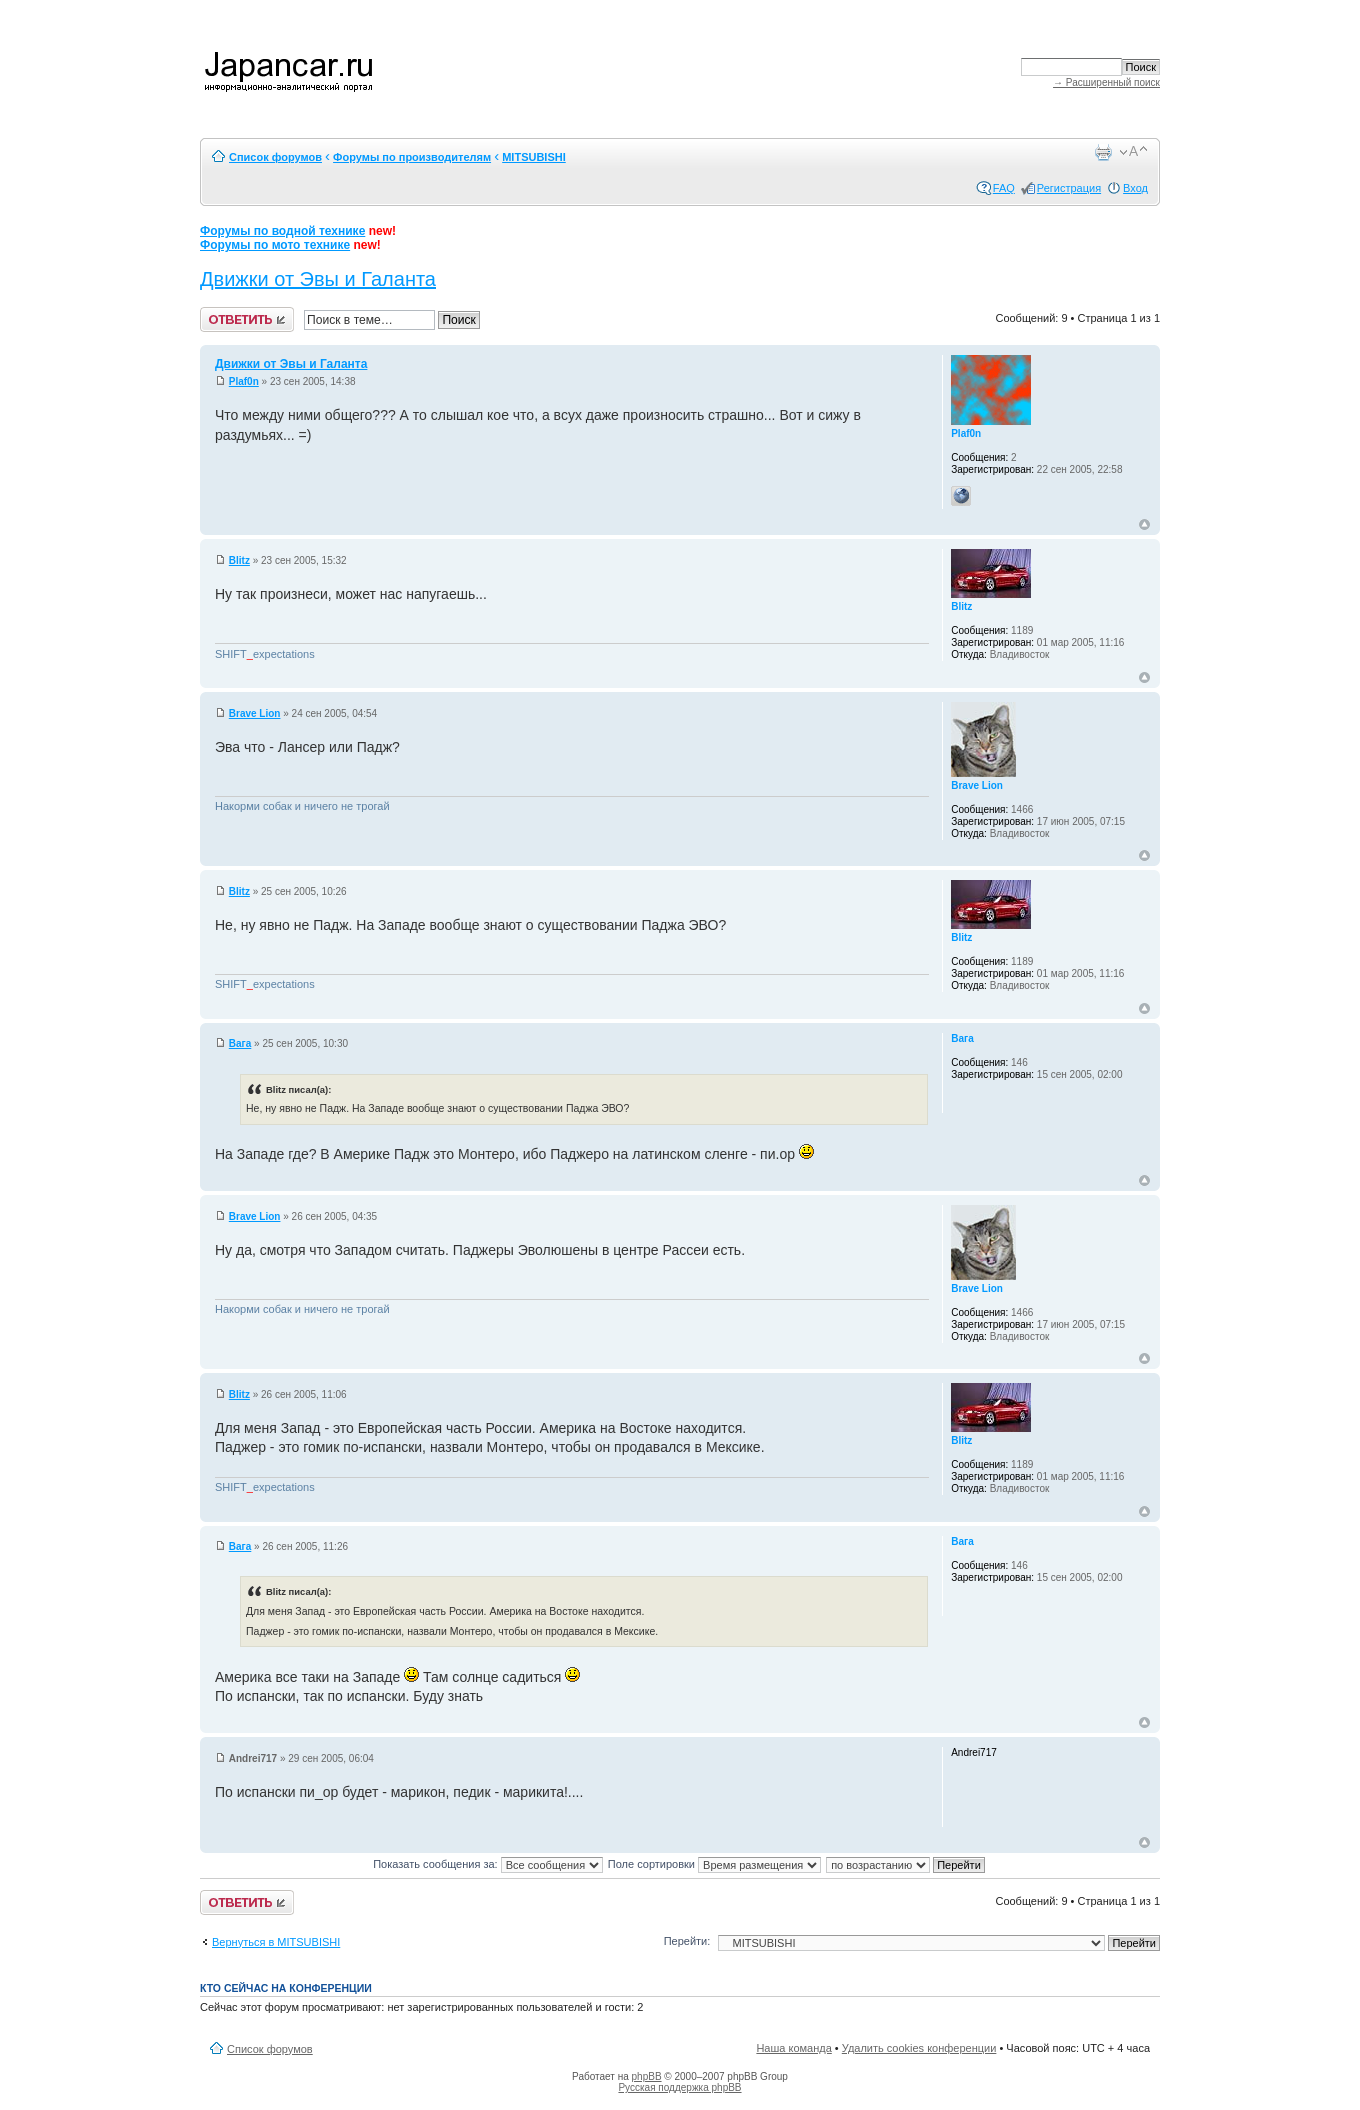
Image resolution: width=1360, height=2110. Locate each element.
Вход (1135, 188)
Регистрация (1069, 188)
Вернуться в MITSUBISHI (276, 1942)
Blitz (239, 560)
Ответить (247, 319)
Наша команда (793, 2048)
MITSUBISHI (534, 157)
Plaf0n (244, 381)
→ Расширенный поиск (1106, 82)
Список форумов (275, 157)
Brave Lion (255, 713)
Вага (240, 1043)
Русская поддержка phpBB (679, 2087)
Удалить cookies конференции (919, 2048)
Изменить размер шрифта (1133, 152)
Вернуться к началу (1144, 524)
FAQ (1004, 188)
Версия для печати (1103, 152)
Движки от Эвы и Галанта (318, 279)
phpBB (647, 2076)
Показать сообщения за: (488, 1864)
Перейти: (687, 1941)
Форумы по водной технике (282, 231)
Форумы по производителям (412, 157)
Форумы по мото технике (275, 245)
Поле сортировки (714, 1864)
